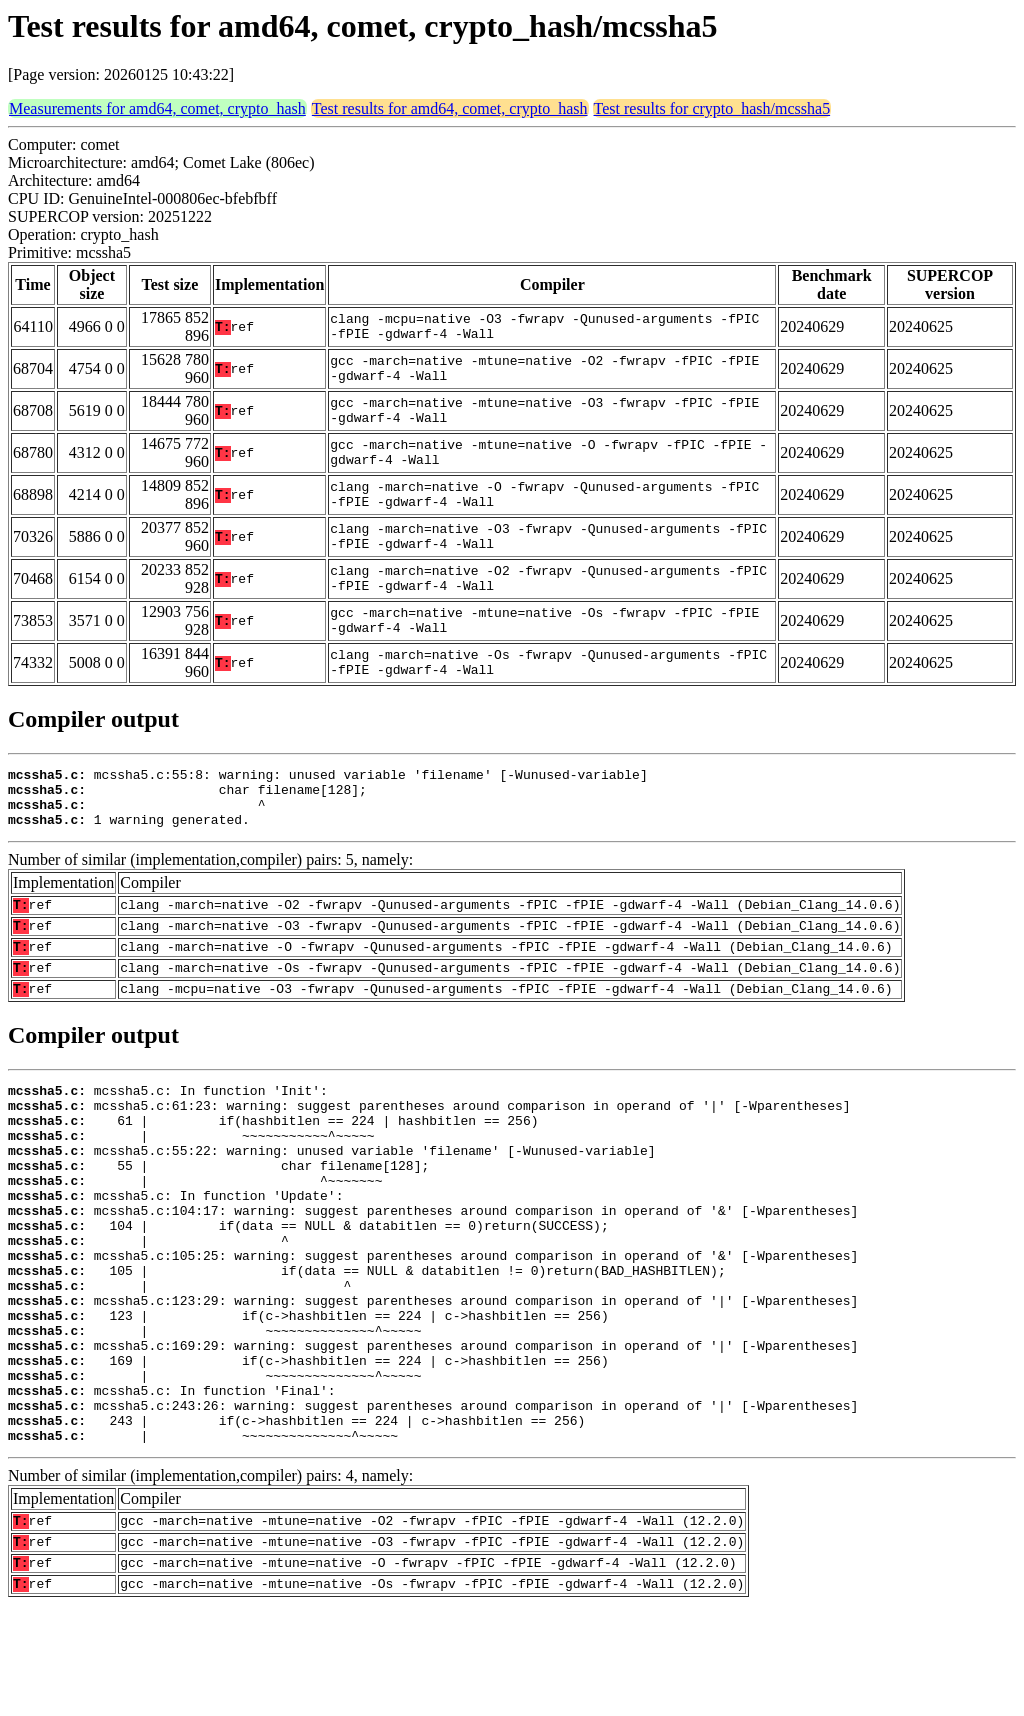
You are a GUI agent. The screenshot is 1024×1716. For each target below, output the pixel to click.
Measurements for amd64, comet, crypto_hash (157, 108)
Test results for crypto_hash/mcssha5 (712, 108)
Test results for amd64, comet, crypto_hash (450, 108)
